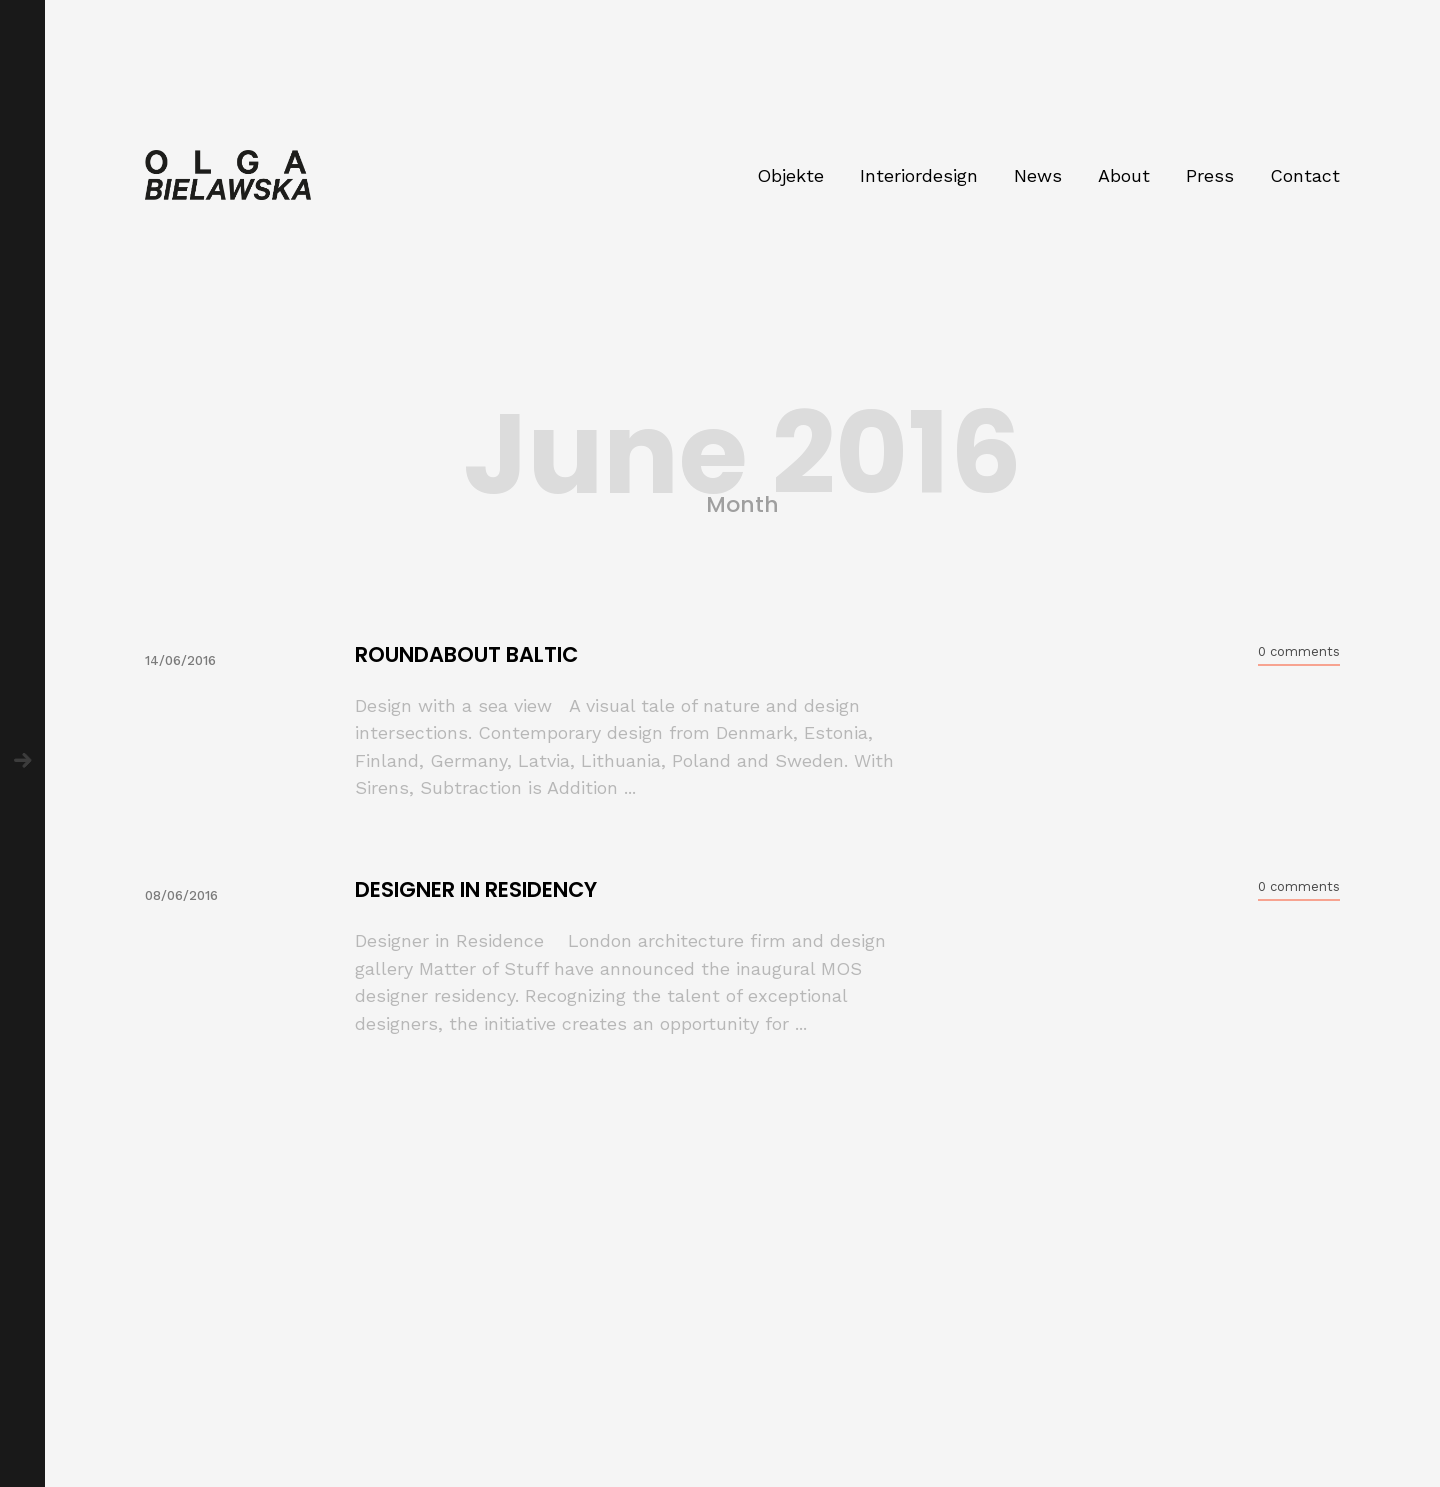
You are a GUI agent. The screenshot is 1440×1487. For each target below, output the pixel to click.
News (1038, 175)
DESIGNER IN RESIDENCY (476, 889)
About (1124, 175)
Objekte (790, 175)
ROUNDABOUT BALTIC (466, 654)
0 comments (1299, 651)
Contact (1305, 175)
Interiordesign (919, 175)
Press (1210, 175)
